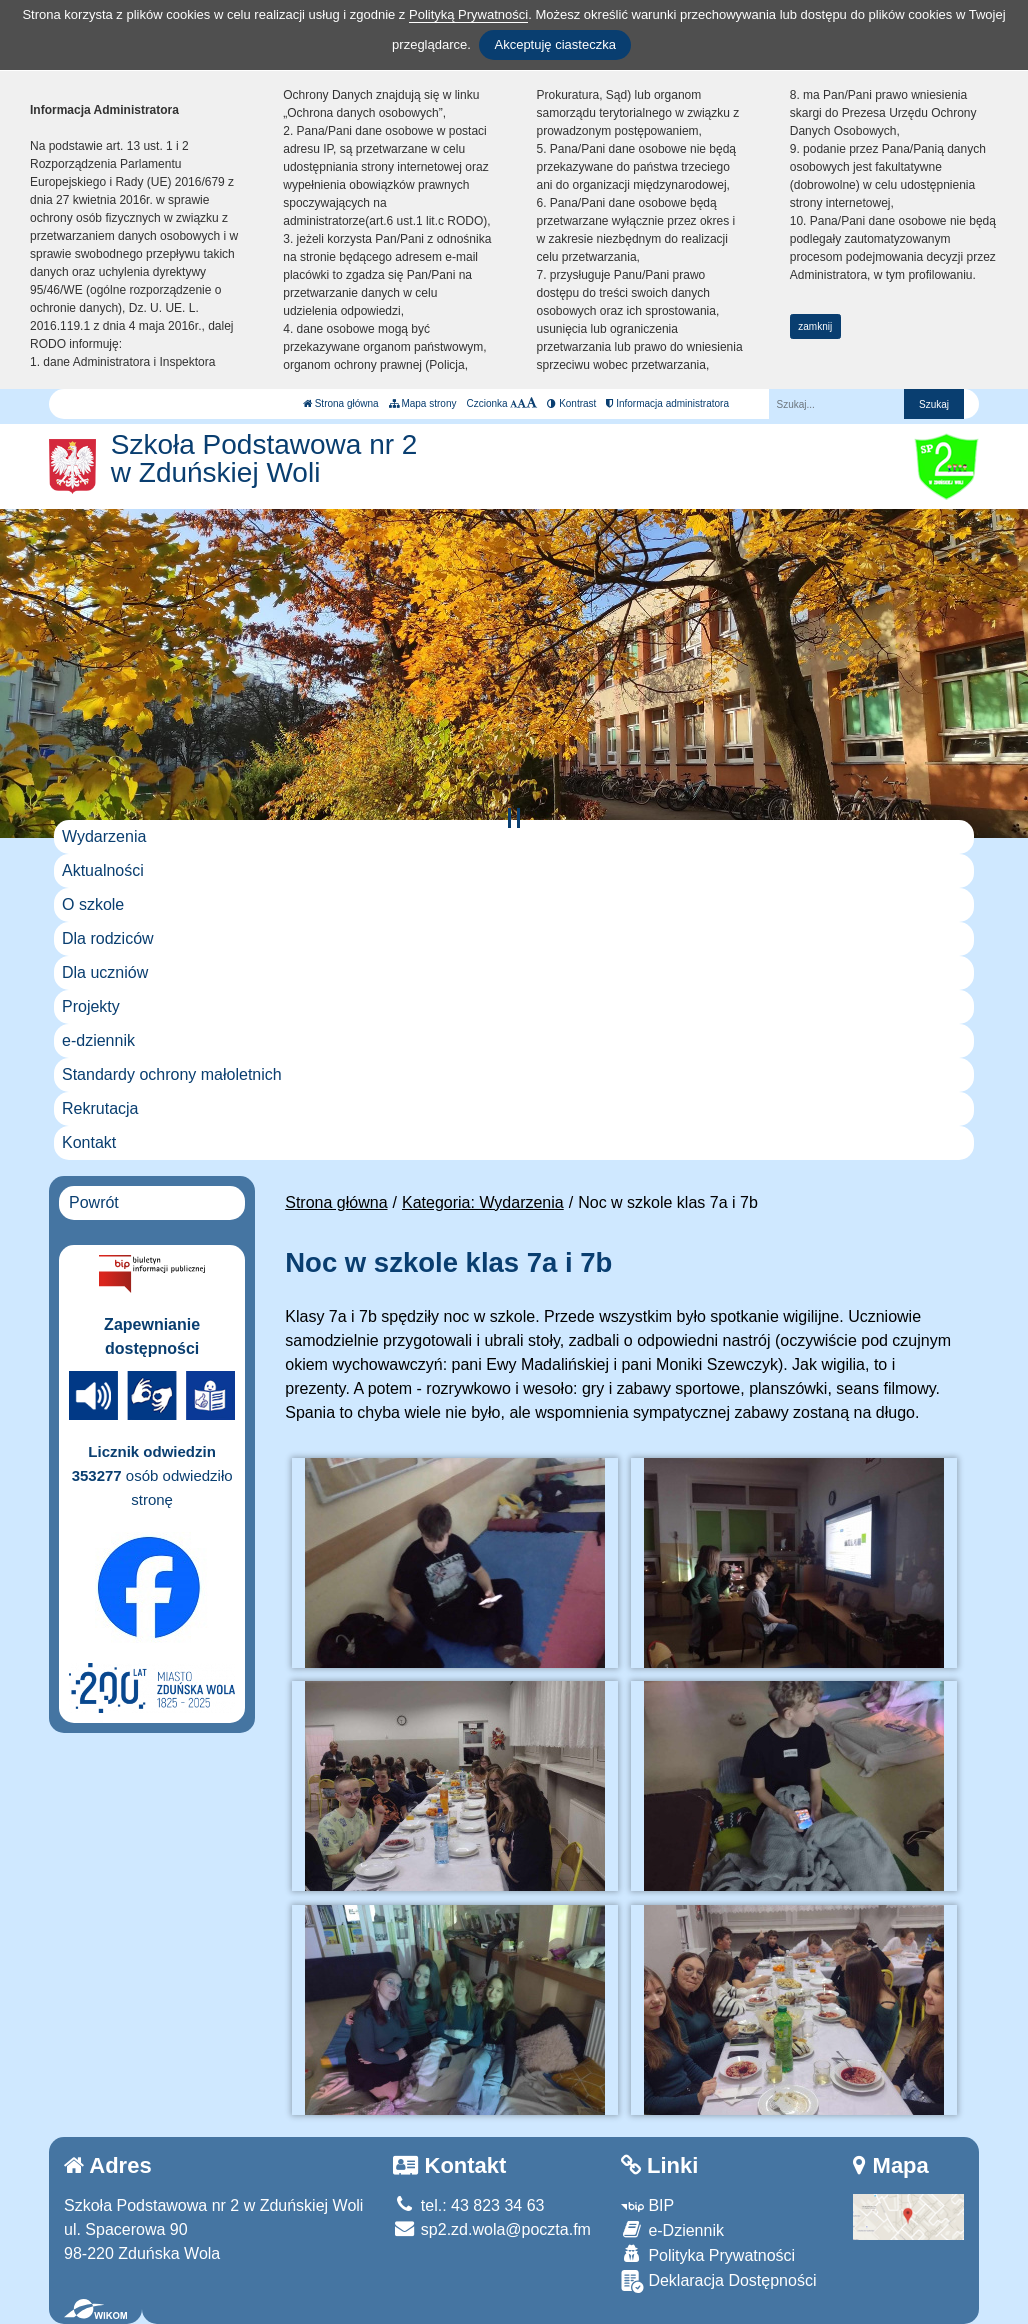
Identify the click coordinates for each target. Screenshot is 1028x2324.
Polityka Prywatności (708, 2254)
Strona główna (341, 403)
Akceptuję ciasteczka (554, 44)
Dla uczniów (105, 972)
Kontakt (89, 1142)
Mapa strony (423, 403)
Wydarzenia (104, 836)
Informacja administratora (667, 403)
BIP (647, 2205)
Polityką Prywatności (468, 14)
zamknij (815, 326)
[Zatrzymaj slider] (514, 818)
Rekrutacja (100, 1108)
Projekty (91, 1006)
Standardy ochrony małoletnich (172, 1074)
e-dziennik (98, 1040)
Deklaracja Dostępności (719, 2281)
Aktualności (103, 870)
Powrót (94, 1202)
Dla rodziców (108, 938)
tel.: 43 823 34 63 (468, 2205)
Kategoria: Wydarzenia (483, 1202)
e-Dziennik (672, 2229)
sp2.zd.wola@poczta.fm (492, 2229)
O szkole (93, 904)
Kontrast (571, 403)
